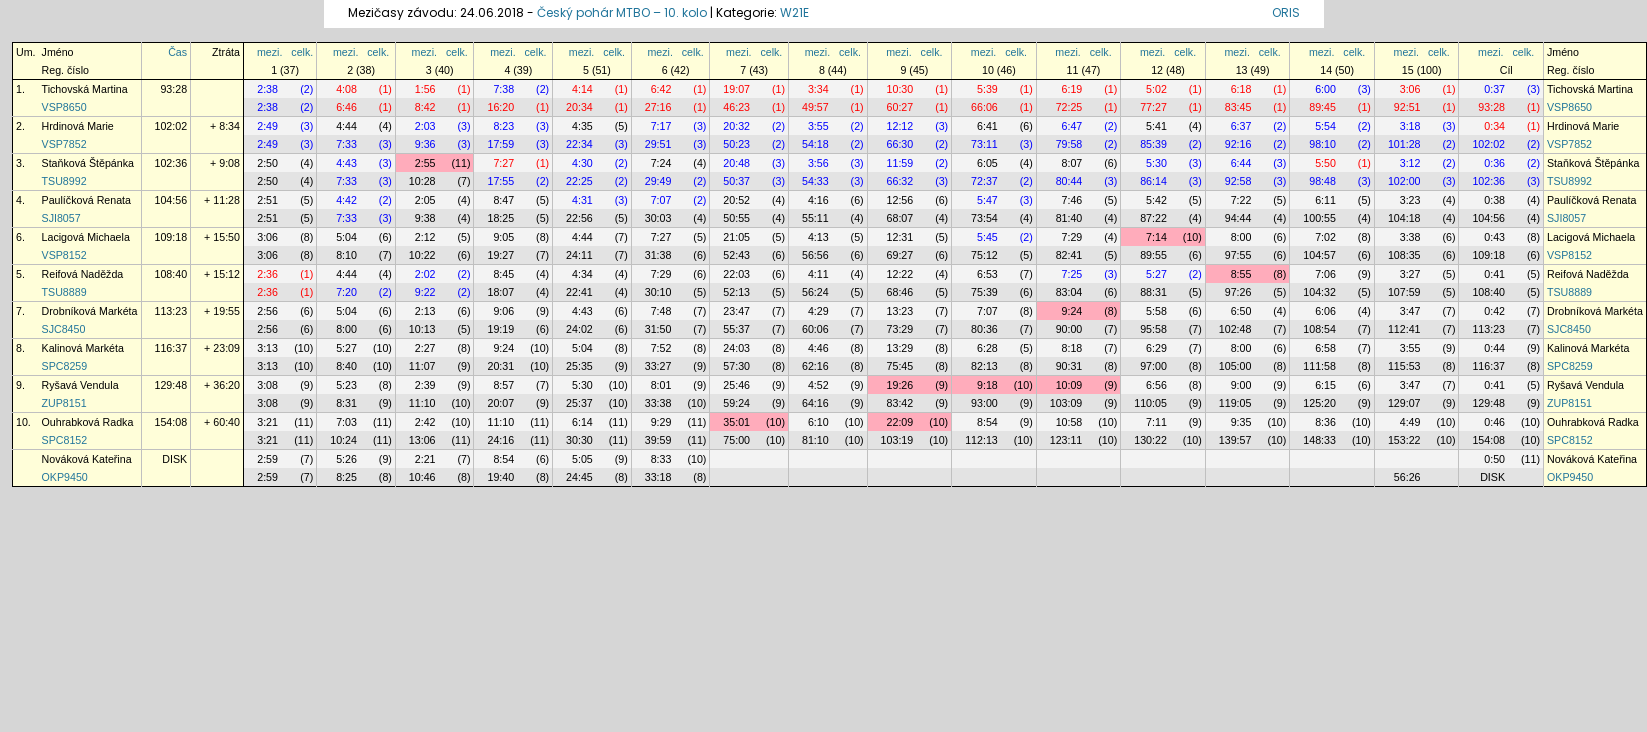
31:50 (658, 329)
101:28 (1404, 144)
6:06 (1325, 311)
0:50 (1494, 459)
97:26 (1238, 292)
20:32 (736, 126)
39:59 (658, 440)
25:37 (579, 403)
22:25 (579, 181)
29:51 (658, 144)
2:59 (267, 459)
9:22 (425, 292)
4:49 (1410, 422)
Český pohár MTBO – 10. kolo (622, 12)
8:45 (503, 274)
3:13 (267, 348)
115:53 (1404, 366)
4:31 (582, 200)
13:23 (900, 311)
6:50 (1241, 311)
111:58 (1319, 366)
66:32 (900, 181)
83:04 (1069, 292)
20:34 (579, 107)
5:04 (346, 237)
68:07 (900, 218)
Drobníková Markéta (90, 311)
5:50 (1325, 163)
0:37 (1494, 89)
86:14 (1153, 181)
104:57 (1319, 255)
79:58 (1069, 144)
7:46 (1072, 200)
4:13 (818, 237)
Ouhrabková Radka (88, 422)
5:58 (1156, 311)
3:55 (818, 126)
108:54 (1319, 329)
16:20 (500, 107)
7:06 (1325, 274)
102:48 (1235, 329)
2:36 (267, 274)
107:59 (1404, 292)
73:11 (984, 144)
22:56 (579, 218)
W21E (794, 12)
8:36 (1325, 422)
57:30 (736, 366)
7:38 (503, 89)
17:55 (500, 181)
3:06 (1410, 89)
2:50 (267, 163)
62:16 (815, 366)
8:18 (1072, 348)
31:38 (658, 255)
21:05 (736, 237)
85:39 (1153, 144)
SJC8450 (64, 329)
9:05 (503, 237)
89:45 (1322, 107)
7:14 (1156, 237)
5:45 (987, 237)
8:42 (425, 107)
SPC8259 (65, 366)
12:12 (900, 126)
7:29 (1072, 237)
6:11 (1325, 200)
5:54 (1325, 126)
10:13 (422, 329)
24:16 (500, 440)
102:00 (1404, 181)
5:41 (1156, 126)
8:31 (346, 403)
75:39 (984, 292)
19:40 (500, 477)
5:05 (582, 459)
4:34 (582, 274)
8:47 (503, 200)
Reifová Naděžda (83, 274)
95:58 (1153, 329)
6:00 (1325, 89)
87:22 (1153, 218)
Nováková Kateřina (87, 459)
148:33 (1319, 440)
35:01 (736, 422)
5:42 (1156, 200)
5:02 (1156, 89)
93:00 (984, 403)
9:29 (661, 422)
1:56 (425, 89)
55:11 (815, 218)
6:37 (1241, 126)
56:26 (1407, 477)
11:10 (422, 403)
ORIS (1286, 12)
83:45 (1238, 107)
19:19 (500, 329)
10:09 (1069, 385)
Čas (177, 52)
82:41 (1069, 255)
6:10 (818, 422)
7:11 (1156, 422)
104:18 (1404, 218)
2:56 (267, 311)
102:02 (171, 126)
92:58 (1238, 181)
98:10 (1322, 144)
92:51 (1407, 107)
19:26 (900, 385)
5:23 (346, 385)
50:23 (736, 144)
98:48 (1322, 181)
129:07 (1404, 403)
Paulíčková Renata (86, 200)
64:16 (815, 403)
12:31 (900, 237)
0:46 (1494, 422)
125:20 (1319, 403)
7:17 (661, 126)
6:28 (987, 348)
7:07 (661, 200)
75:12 (984, 255)
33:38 (658, 403)
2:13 (425, 311)
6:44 (1241, 163)
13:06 (422, 440)
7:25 (1072, 274)
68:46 (900, 292)
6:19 (1072, 89)
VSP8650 (64, 107)
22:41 (579, 292)
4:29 (818, 311)
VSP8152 (64, 255)
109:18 (171, 237)
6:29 (1156, 348)
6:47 (1072, 126)
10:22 (422, 255)
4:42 (346, 200)
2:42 (425, 422)
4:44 (346, 126)
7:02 (1325, 237)
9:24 (1072, 311)
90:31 (1069, 366)
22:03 (736, 274)
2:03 (425, 126)
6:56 (1156, 385)
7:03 (346, 422)
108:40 (171, 274)
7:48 (661, 311)
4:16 (818, 200)
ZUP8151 (64, 403)
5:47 (987, 200)
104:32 (1319, 292)
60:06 (815, 329)
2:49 (267, 126)
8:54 (987, 422)
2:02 (425, 274)
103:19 (897, 440)
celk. (302, 52)
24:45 (579, 477)
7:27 (503, 163)
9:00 (1241, 385)
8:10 (346, 255)
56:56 (815, 255)
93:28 (173, 89)
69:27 (900, 255)
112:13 (981, 440)
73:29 (900, 329)
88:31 (1153, 292)
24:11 (579, 255)
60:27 (900, 107)
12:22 (900, 274)
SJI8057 (61, 218)
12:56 (900, 200)
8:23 (503, 126)
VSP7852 (64, 144)
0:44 (1494, 348)
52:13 (736, 292)
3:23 (1410, 200)
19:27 (500, 255)
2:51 (267, 200)
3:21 (267, 422)
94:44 (1238, 218)
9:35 (1241, 422)
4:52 (818, 385)
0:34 (1494, 126)
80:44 (1069, 181)
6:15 (1325, 385)
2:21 (425, 459)
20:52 (736, 200)
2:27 (425, 348)
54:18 (815, 144)
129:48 (171, 385)
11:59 (900, 163)
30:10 (658, 292)
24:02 (579, 329)
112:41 (1404, 329)
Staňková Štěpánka (88, 163)
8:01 (661, 385)
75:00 (736, 440)
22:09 (900, 422)
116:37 (171, 348)
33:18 (658, 477)
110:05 (1150, 403)
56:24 (815, 292)
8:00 (1241, 237)
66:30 (900, 144)
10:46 (422, 477)
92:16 (1238, 144)
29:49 (658, 181)
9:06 (503, 311)
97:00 (1153, 366)
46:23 (736, 107)
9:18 (987, 385)
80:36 (984, 329)
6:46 (346, 107)
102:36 (171, 163)
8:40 (346, 366)
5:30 (1156, 163)
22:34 (579, 144)
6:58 (1325, 348)
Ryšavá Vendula (80, 385)
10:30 (900, 89)
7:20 (346, 292)
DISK (174, 459)
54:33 (815, 181)
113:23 (171, 311)
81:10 (815, 440)
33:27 (658, 366)
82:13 (984, 366)
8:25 (346, 477)
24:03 (736, 348)
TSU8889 (64, 292)
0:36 (1494, 163)
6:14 (582, 422)
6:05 (987, 163)
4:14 (582, 89)
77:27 (1153, 107)
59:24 (736, 403)
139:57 (1235, 440)
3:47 (1410, 311)
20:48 (736, 163)
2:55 (425, 163)
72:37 (984, 181)
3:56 (818, 163)
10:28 (422, 181)
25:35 (579, 366)
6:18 (1241, 89)
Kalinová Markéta (83, 348)
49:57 (815, 107)
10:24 (343, 440)
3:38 (1410, 237)
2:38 (267, 89)
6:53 (987, 274)
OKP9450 (65, 477)
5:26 (346, 459)
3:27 (1410, 274)
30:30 (579, 440)
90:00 (1069, 329)
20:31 (500, 366)
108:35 (1404, 255)
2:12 (425, 237)
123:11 (1066, 440)
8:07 (1072, 163)
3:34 (818, 89)
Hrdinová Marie (78, 126)
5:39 (987, 89)
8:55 (1241, 274)
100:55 (1319, 218)
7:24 (661, 163)
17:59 (500, 144)
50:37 (736, 181)
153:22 (1404, 440)
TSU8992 (64, 181)
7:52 (661, 348)
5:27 (1156, 274)
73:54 (984, 218)
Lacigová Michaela (86, 237)
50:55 (736, 218)
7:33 (346, 144)
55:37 (736, 329)
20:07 (500, 403)
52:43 (736, 255)
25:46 (736, 385)
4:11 (818, 274)
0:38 (1494, 200)
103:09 (1066, 403)
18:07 (500, 292)
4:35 (582, 126)
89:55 (1153, 255)
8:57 (503, 385)
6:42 (661, 89)
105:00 (1235, 366)
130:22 (1150, 440)
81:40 (1069, 218)
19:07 (736, 89)
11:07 (422, 366)
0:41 (1494, 274)
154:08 (171, 422)
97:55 (1238, 255)
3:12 (1410, 163)
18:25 (500, 218)
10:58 (1069, 422)
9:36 (425, 144)
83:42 (900, 403)
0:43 (1494, 237)
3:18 (1410, 126)
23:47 (736, 311)
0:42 (1494, 311)
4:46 (818, 348)
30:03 (658, 218)
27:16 (658, 107)
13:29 (900, 348)
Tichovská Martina (85, 89)
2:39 (425, 385)
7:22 (1241, 200)
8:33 (661, 459)
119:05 (1235, 403)
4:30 (582, 163)
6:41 (987, 126)
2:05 (425, 200)
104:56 (171, 200)
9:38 (425, 218)
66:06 (984, 107)
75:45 (900, 366)
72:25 (1069, 107)
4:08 (346, 89)
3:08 (267, 385)
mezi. (269, 52)
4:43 (346, 163)
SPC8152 (65, 440)
